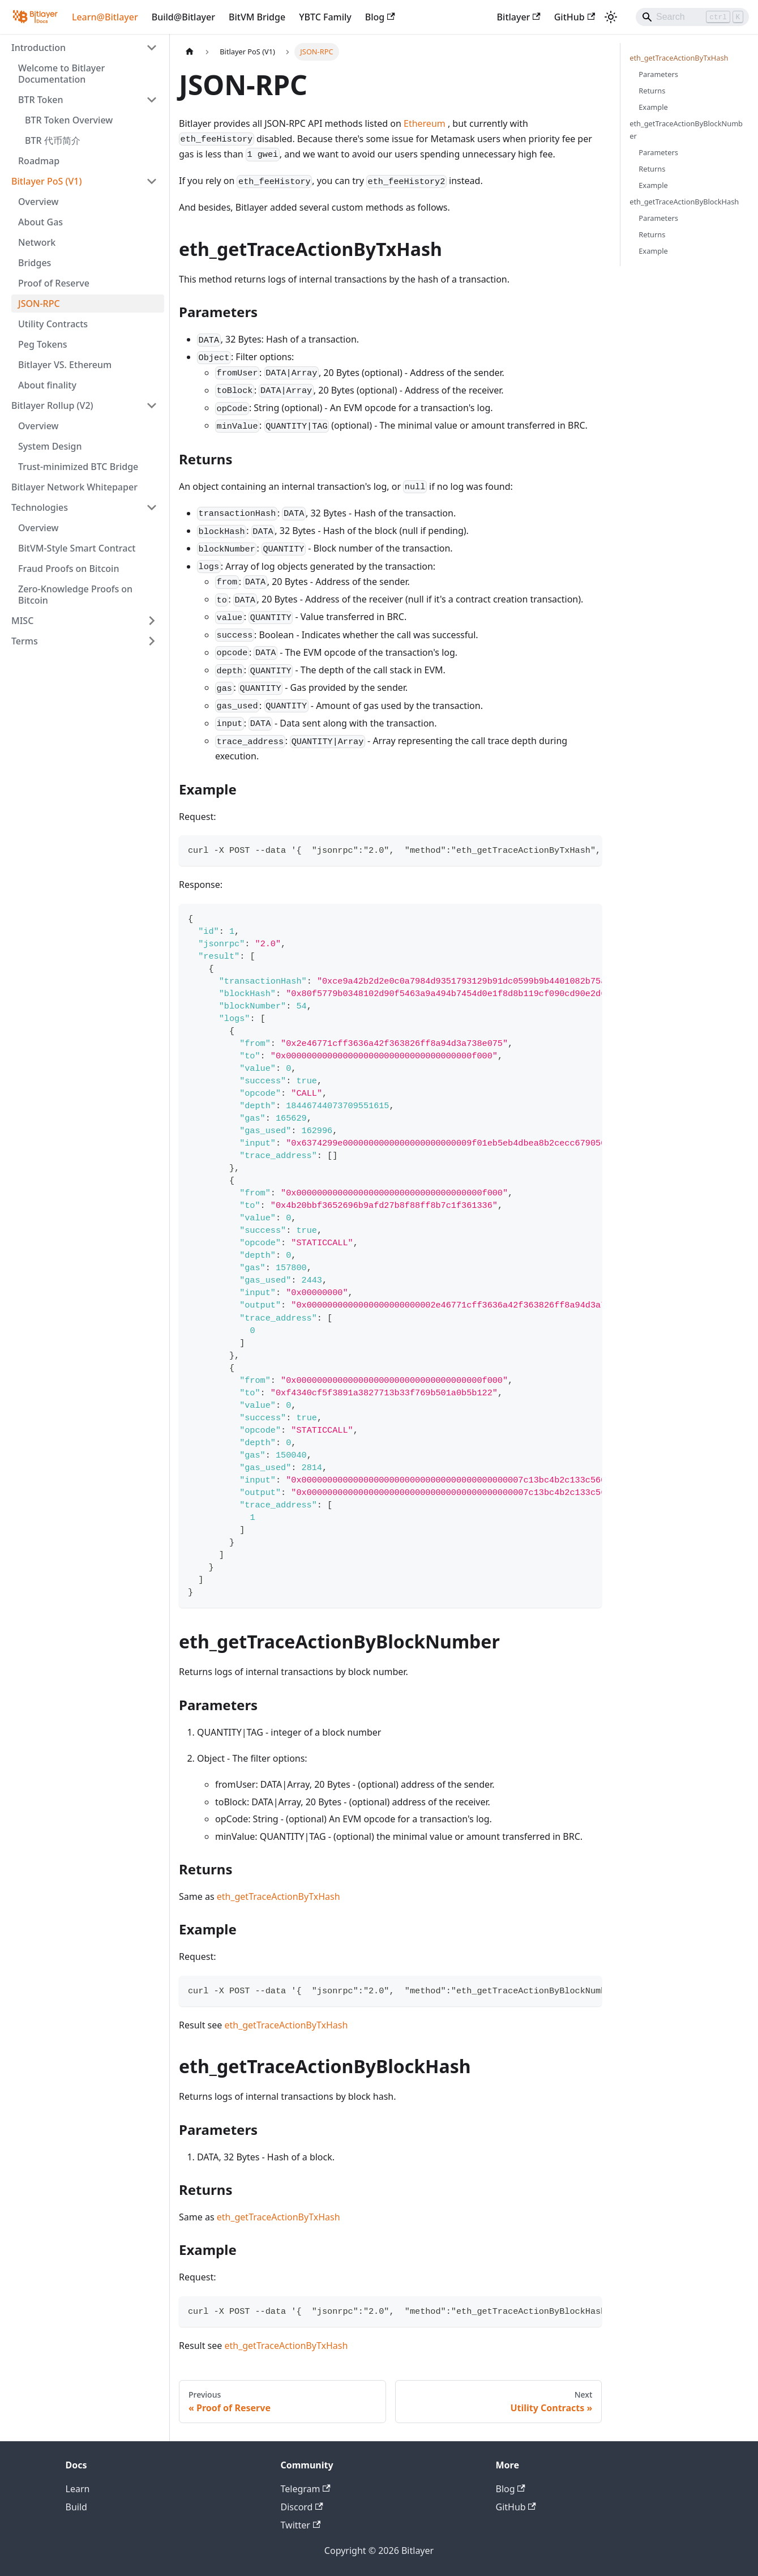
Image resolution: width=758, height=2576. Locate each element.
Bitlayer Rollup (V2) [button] (52, 405)
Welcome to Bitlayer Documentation (61, 74)
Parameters (658, 74)
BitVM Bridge (257, 17)
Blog (380, 17)
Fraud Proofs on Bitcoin (68, 568)
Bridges (34, 263)
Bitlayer (519, 17)
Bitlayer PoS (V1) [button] (46, 181)
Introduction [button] (38, 47)
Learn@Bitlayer (105, 17)
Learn (78, 2489)
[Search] (692, 17)
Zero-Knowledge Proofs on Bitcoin (75, 594)
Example (653, 107)
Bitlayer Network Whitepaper (74, 487)
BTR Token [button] (40, 99)
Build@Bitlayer (183, 17)
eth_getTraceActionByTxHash (278, 1896)
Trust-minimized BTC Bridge (78, 466)
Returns (652, 91)
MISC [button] (22, 620)
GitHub (574, 17)
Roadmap (38, 161)
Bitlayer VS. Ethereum (65, 364)
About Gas (40, 222)
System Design (50, 446)
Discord (302, 2507)
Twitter (301, 2525)
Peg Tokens (42, 344)
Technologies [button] (39, 507)
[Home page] (189, 52)
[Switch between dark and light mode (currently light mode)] (611, 17)
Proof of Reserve (53, 283)
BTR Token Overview (69, 120)
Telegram (306, 2489)
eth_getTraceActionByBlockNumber (686, 129)
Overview (38, 201)
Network (36, 242)
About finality (47, 385)
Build (76, 2507)
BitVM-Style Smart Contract (76, 548)
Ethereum (425, 123)
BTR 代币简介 (52, 140)
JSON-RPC (39, 303)
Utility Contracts (53, 324)
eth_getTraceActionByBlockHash (684, 201)
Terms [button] (24, 641)
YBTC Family (325, 17)
